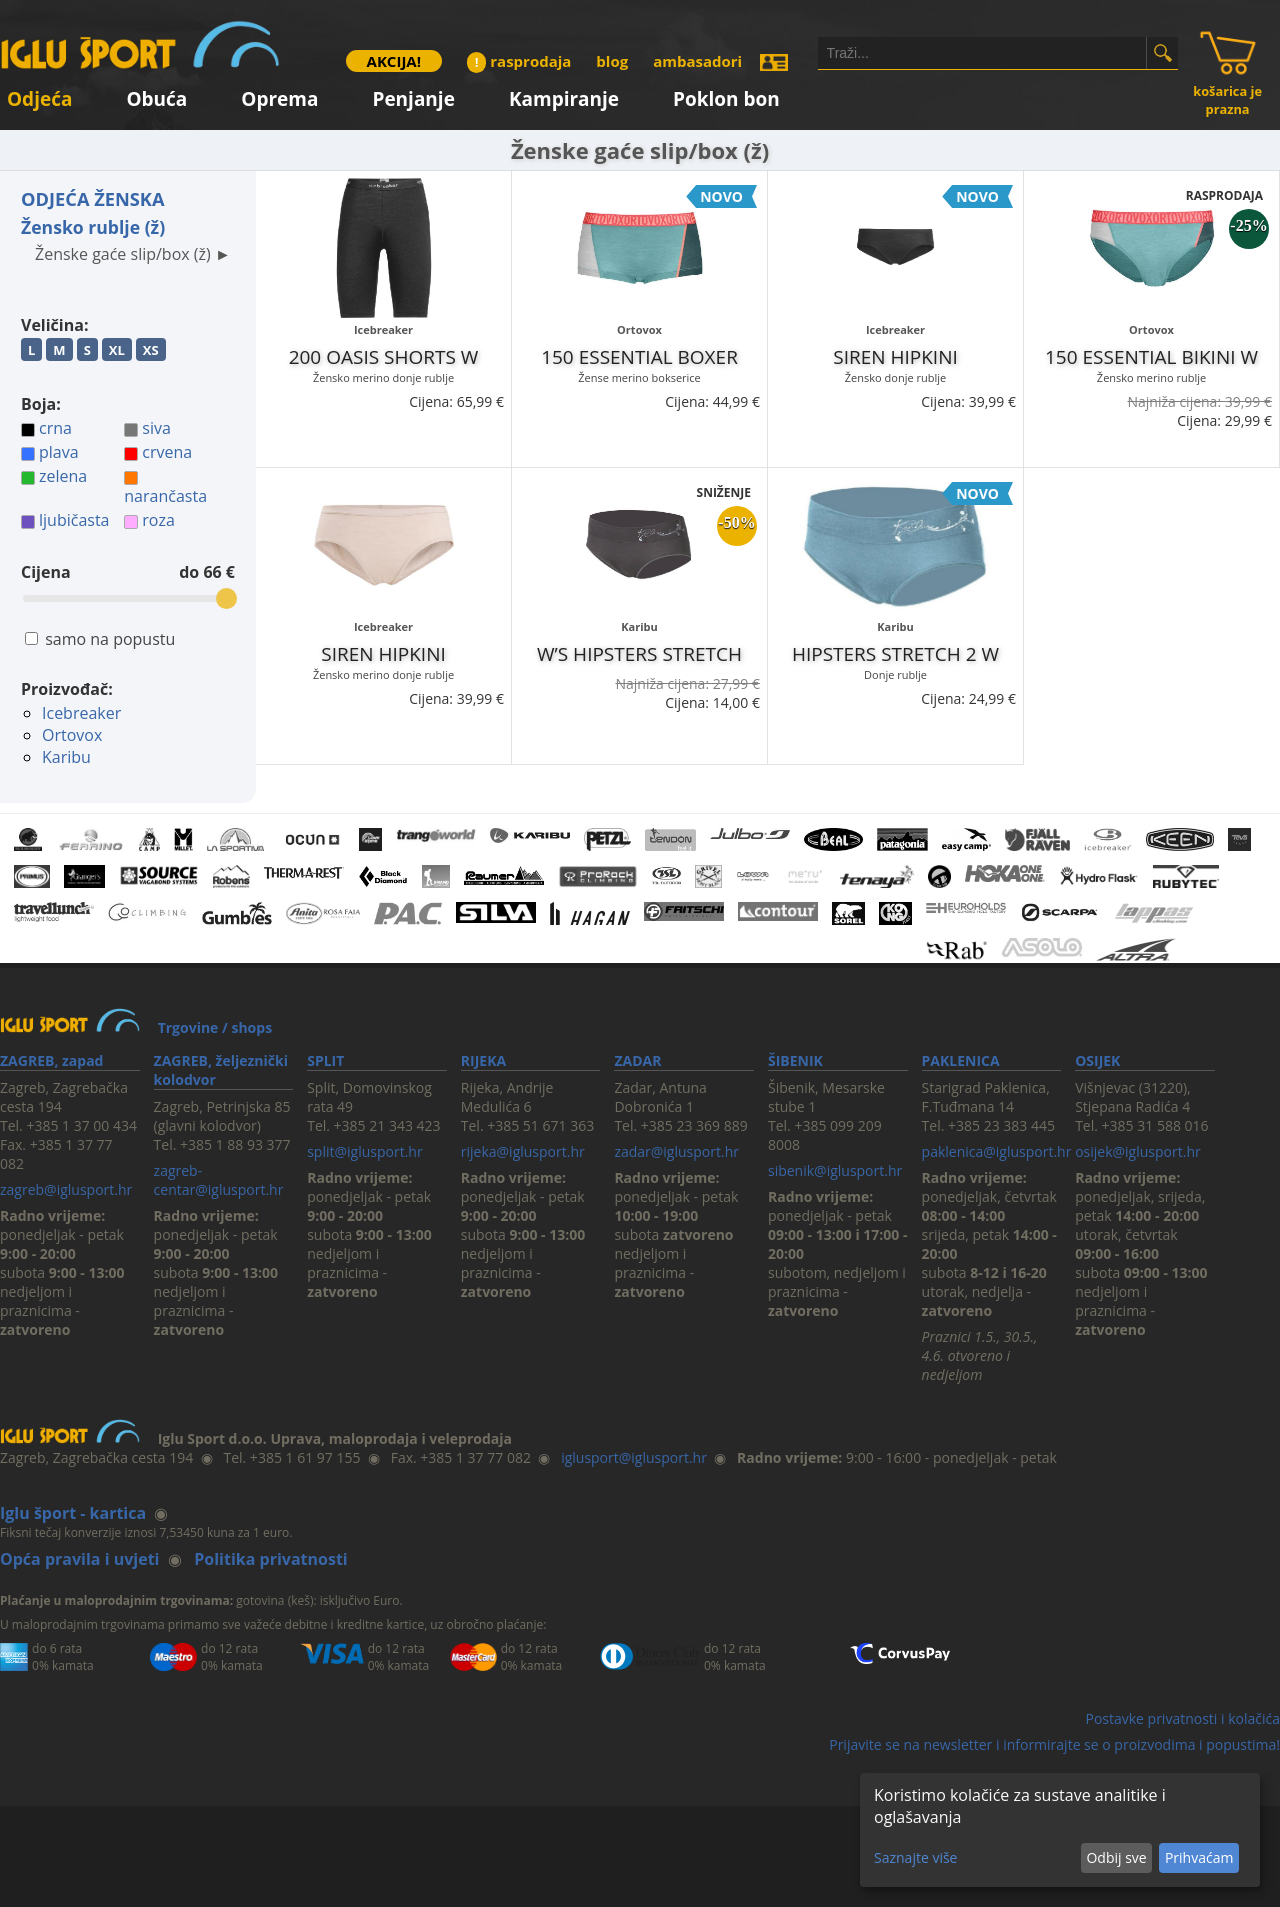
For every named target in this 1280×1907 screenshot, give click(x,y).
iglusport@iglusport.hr (634, 1457)
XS (151, 350)
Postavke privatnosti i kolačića (1182, 1718)
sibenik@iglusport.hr (835, 1170)
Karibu (66, 757)
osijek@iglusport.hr (1138, 1151)
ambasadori (697, 61)
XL (117, 350)
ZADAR (637, 1060)
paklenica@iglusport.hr (997, 1151)
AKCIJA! (394, 61)
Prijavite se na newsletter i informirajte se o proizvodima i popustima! (1054, 1744)
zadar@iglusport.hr (676, 1151)
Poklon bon (726, 95)
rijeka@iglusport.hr (523, 1151)
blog (612, 61)
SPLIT (325, 1060)
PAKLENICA (961, 1060)
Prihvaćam (1199, 1857)
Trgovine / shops (215, 1027)
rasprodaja (519, 61)
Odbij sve (1116, 1857)
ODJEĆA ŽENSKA (93, 199)
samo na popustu (110, 639)
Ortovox (72, 735)
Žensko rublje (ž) (93, 227)
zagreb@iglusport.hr (66, 1189)
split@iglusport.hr (364, 1151)
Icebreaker (81, 713)
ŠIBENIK (795, 1060)
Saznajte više (915, 1857)
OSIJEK (1097, 1060)
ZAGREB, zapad (51, 1060)
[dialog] (1060, 1830)
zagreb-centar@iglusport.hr (219, 1180)
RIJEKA (483, 1060)
